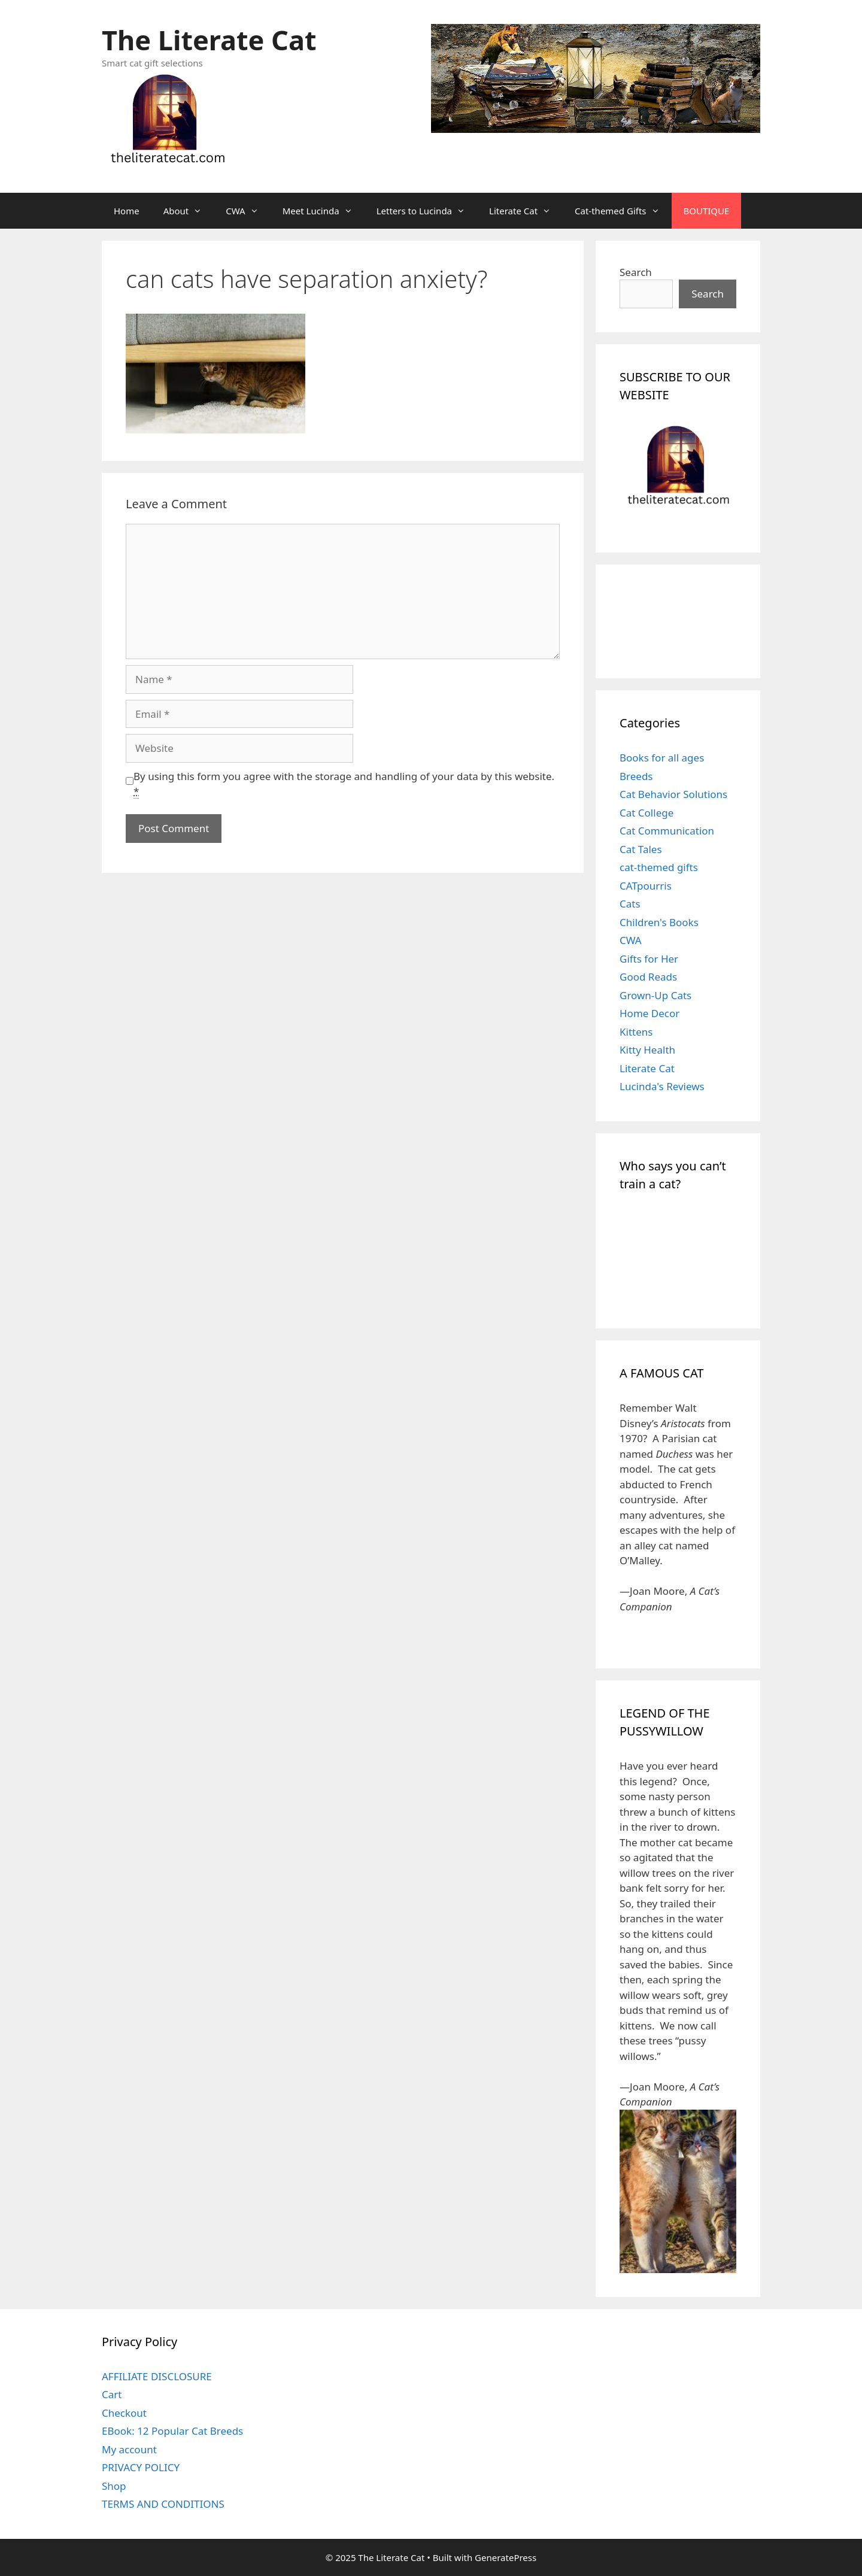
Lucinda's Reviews (662, 1086)
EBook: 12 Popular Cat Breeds (172, 2431)
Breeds (636, 776)
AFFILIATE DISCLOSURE (157, 2376)
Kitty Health (647, 1050)
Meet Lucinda (324, 211)
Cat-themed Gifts (623, 211)
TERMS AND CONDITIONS (163, 2504)
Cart (112, 2394)
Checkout (124, 2413)
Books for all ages (662, 757)
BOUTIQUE (707, 211)
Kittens (636, 1032)
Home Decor (649, 1013)
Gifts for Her (649, 959)
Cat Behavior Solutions (673, 794)
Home (126, 211)
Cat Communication (667, 831)
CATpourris (646, 886)
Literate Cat (526, 211)
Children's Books (659, 922)
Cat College (646, 813)
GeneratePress (505, 2557)
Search (636, 272)
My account (129, 2449)
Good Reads (648, 977)
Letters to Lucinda (427, 211)
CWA (248, 211)
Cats (630, 904)
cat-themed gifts (659, 867)
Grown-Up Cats (655, 995)
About (188, 211)
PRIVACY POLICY (141, 2467)
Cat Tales (641, 849)
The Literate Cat (209, 40)
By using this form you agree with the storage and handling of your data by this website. (343, 784)
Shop (114, 2486)
